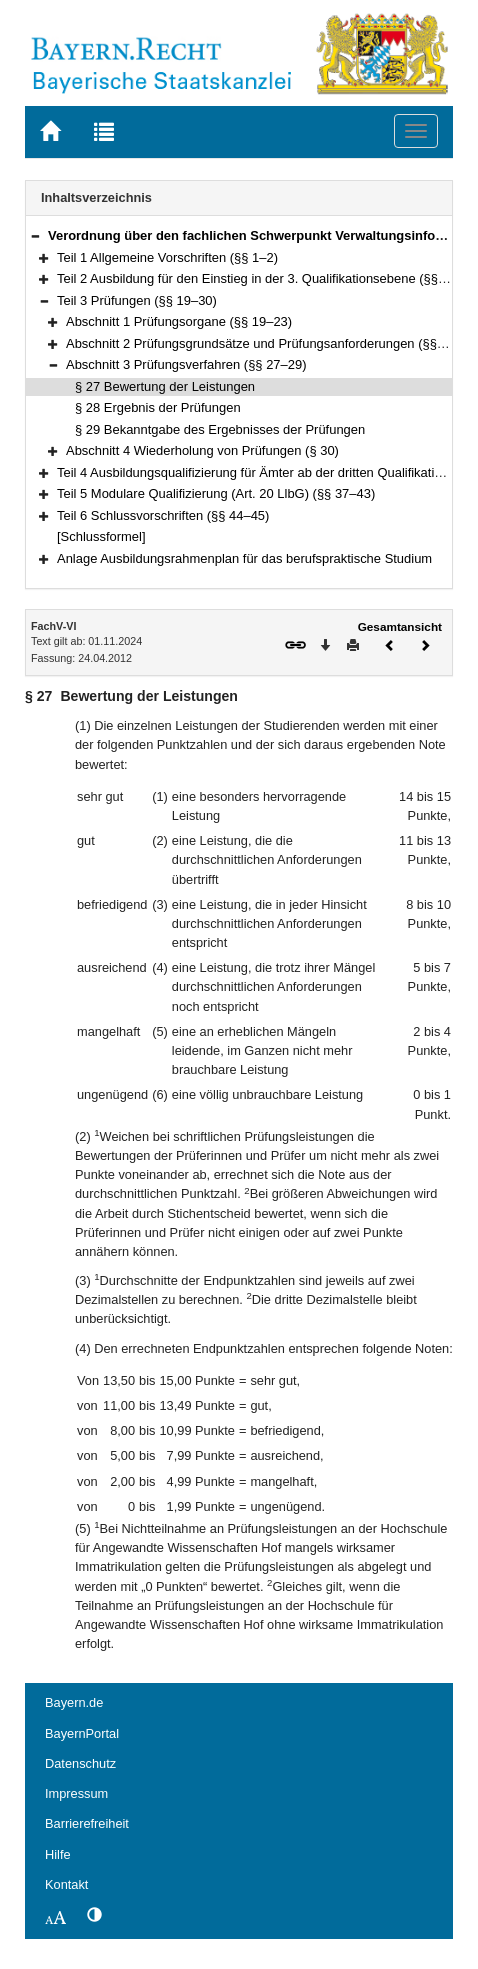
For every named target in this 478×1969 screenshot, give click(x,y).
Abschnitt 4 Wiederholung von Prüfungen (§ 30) (202, 450)
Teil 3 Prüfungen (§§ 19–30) (137, 300)
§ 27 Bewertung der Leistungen (165, 386)
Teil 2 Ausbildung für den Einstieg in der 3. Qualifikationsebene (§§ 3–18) (266, 278)
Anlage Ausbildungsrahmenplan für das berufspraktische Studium (244, 558)
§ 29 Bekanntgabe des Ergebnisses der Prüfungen (220, 429)
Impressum (76, 1793)
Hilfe (58, 1854)
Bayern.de (74, 1702)
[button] (35, 235)
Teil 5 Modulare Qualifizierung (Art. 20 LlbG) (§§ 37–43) (216, 493)
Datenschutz (80, 1763)
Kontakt (66, 1884)
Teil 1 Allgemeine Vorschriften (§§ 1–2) (167, 257)
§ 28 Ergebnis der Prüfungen (158, 407)
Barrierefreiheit (87, 1823)
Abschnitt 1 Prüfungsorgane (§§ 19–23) (179, 321)
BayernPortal (82, 1733)
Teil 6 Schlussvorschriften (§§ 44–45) (163, 515)
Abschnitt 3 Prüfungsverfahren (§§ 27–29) (186, 364)
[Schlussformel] (101, 536)
